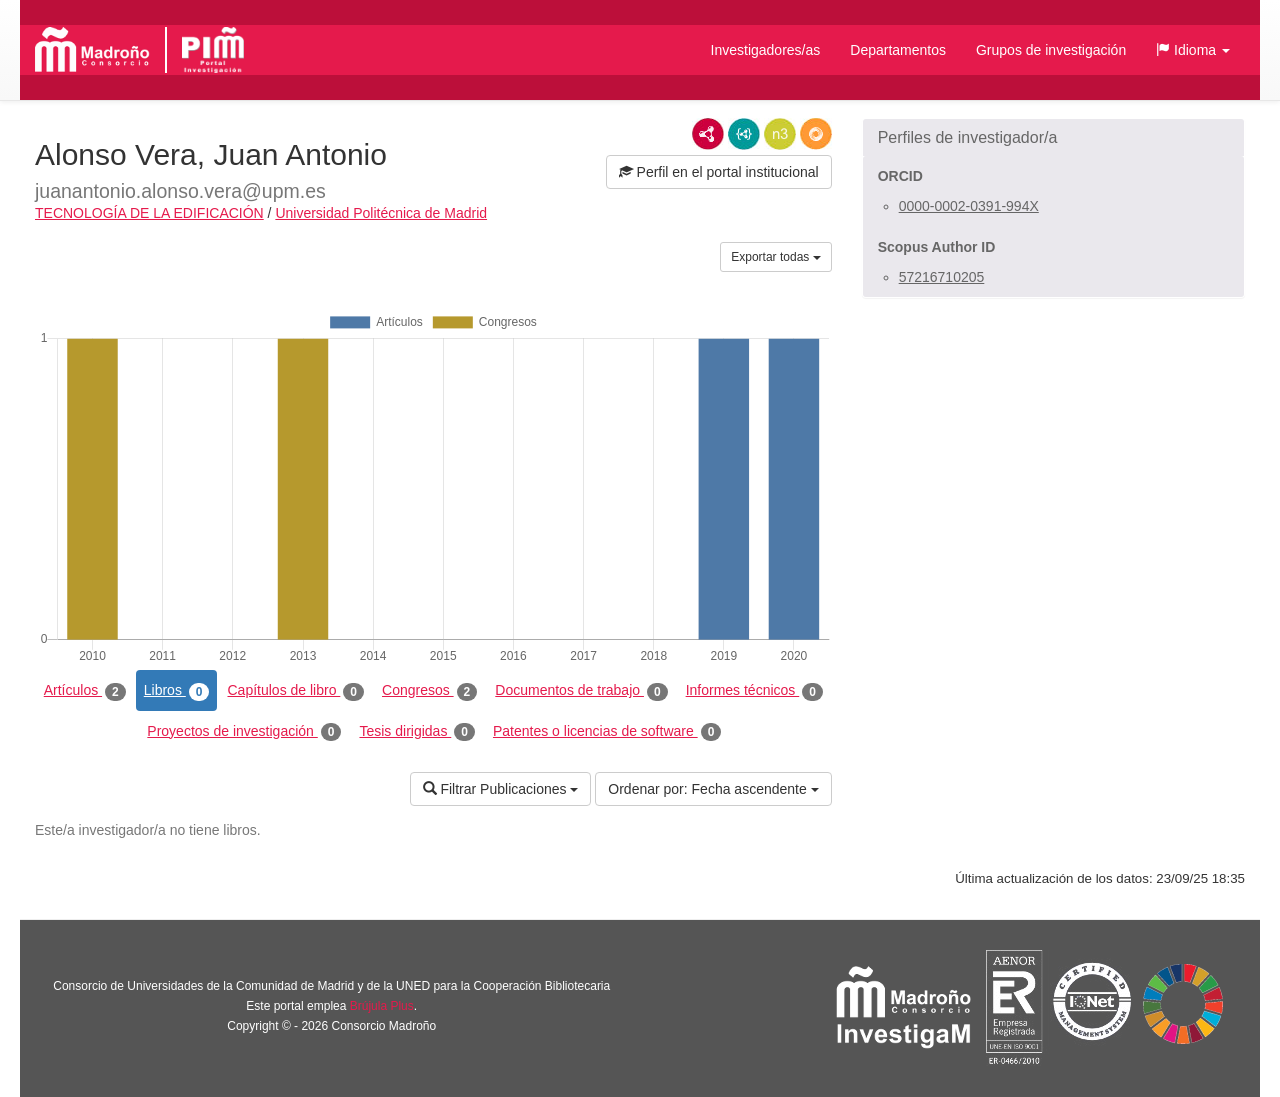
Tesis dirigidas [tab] (417, 732)
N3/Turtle (780, 134)
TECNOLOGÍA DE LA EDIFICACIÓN (149, 213)
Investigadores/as (766, 50)
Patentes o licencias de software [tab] (607, 732)
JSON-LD (744, 134)
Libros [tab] (177, 691)
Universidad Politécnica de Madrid (381, 213)
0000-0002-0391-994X (969, 206)
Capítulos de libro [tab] (295, 691)
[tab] (1053, 138)
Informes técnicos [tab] (754, 691)
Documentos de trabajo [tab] (581, 691)
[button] (1193, 50)
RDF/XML (708, 134)
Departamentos (898, 50)
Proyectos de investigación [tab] (244, 732)
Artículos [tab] (85, 691)
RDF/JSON (816, 134)
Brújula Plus (382, 1006)
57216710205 (942, 277)
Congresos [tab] (429, 691)
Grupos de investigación (1051, 50)
